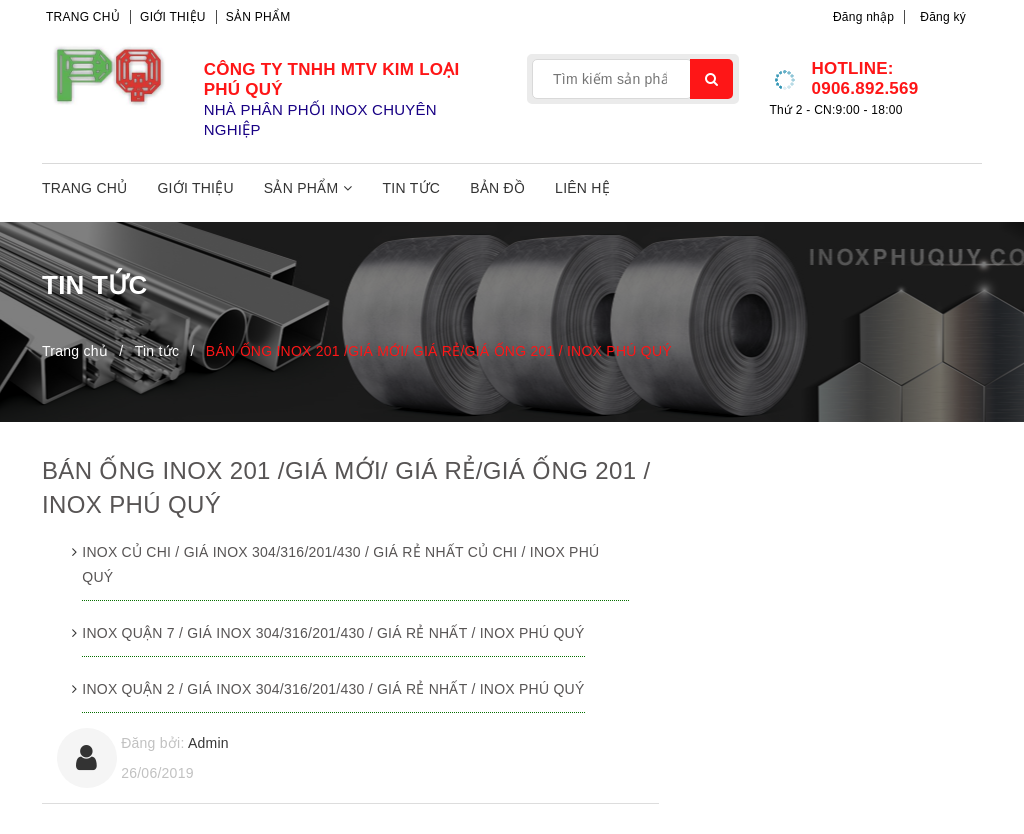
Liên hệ (582, 188)
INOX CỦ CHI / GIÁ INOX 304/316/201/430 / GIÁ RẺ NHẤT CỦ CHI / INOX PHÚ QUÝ (340, 564)
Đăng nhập (863, 17)
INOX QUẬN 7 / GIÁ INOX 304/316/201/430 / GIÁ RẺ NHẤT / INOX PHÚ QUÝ (333, 633)
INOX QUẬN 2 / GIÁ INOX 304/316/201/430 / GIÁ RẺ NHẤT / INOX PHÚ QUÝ (333, 689)
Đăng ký (943, 17)
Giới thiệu (173, 17)
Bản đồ (497, 188)
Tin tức (412, 188)
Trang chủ (83, 17)
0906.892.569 (864, 88)
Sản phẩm (258, 17)
